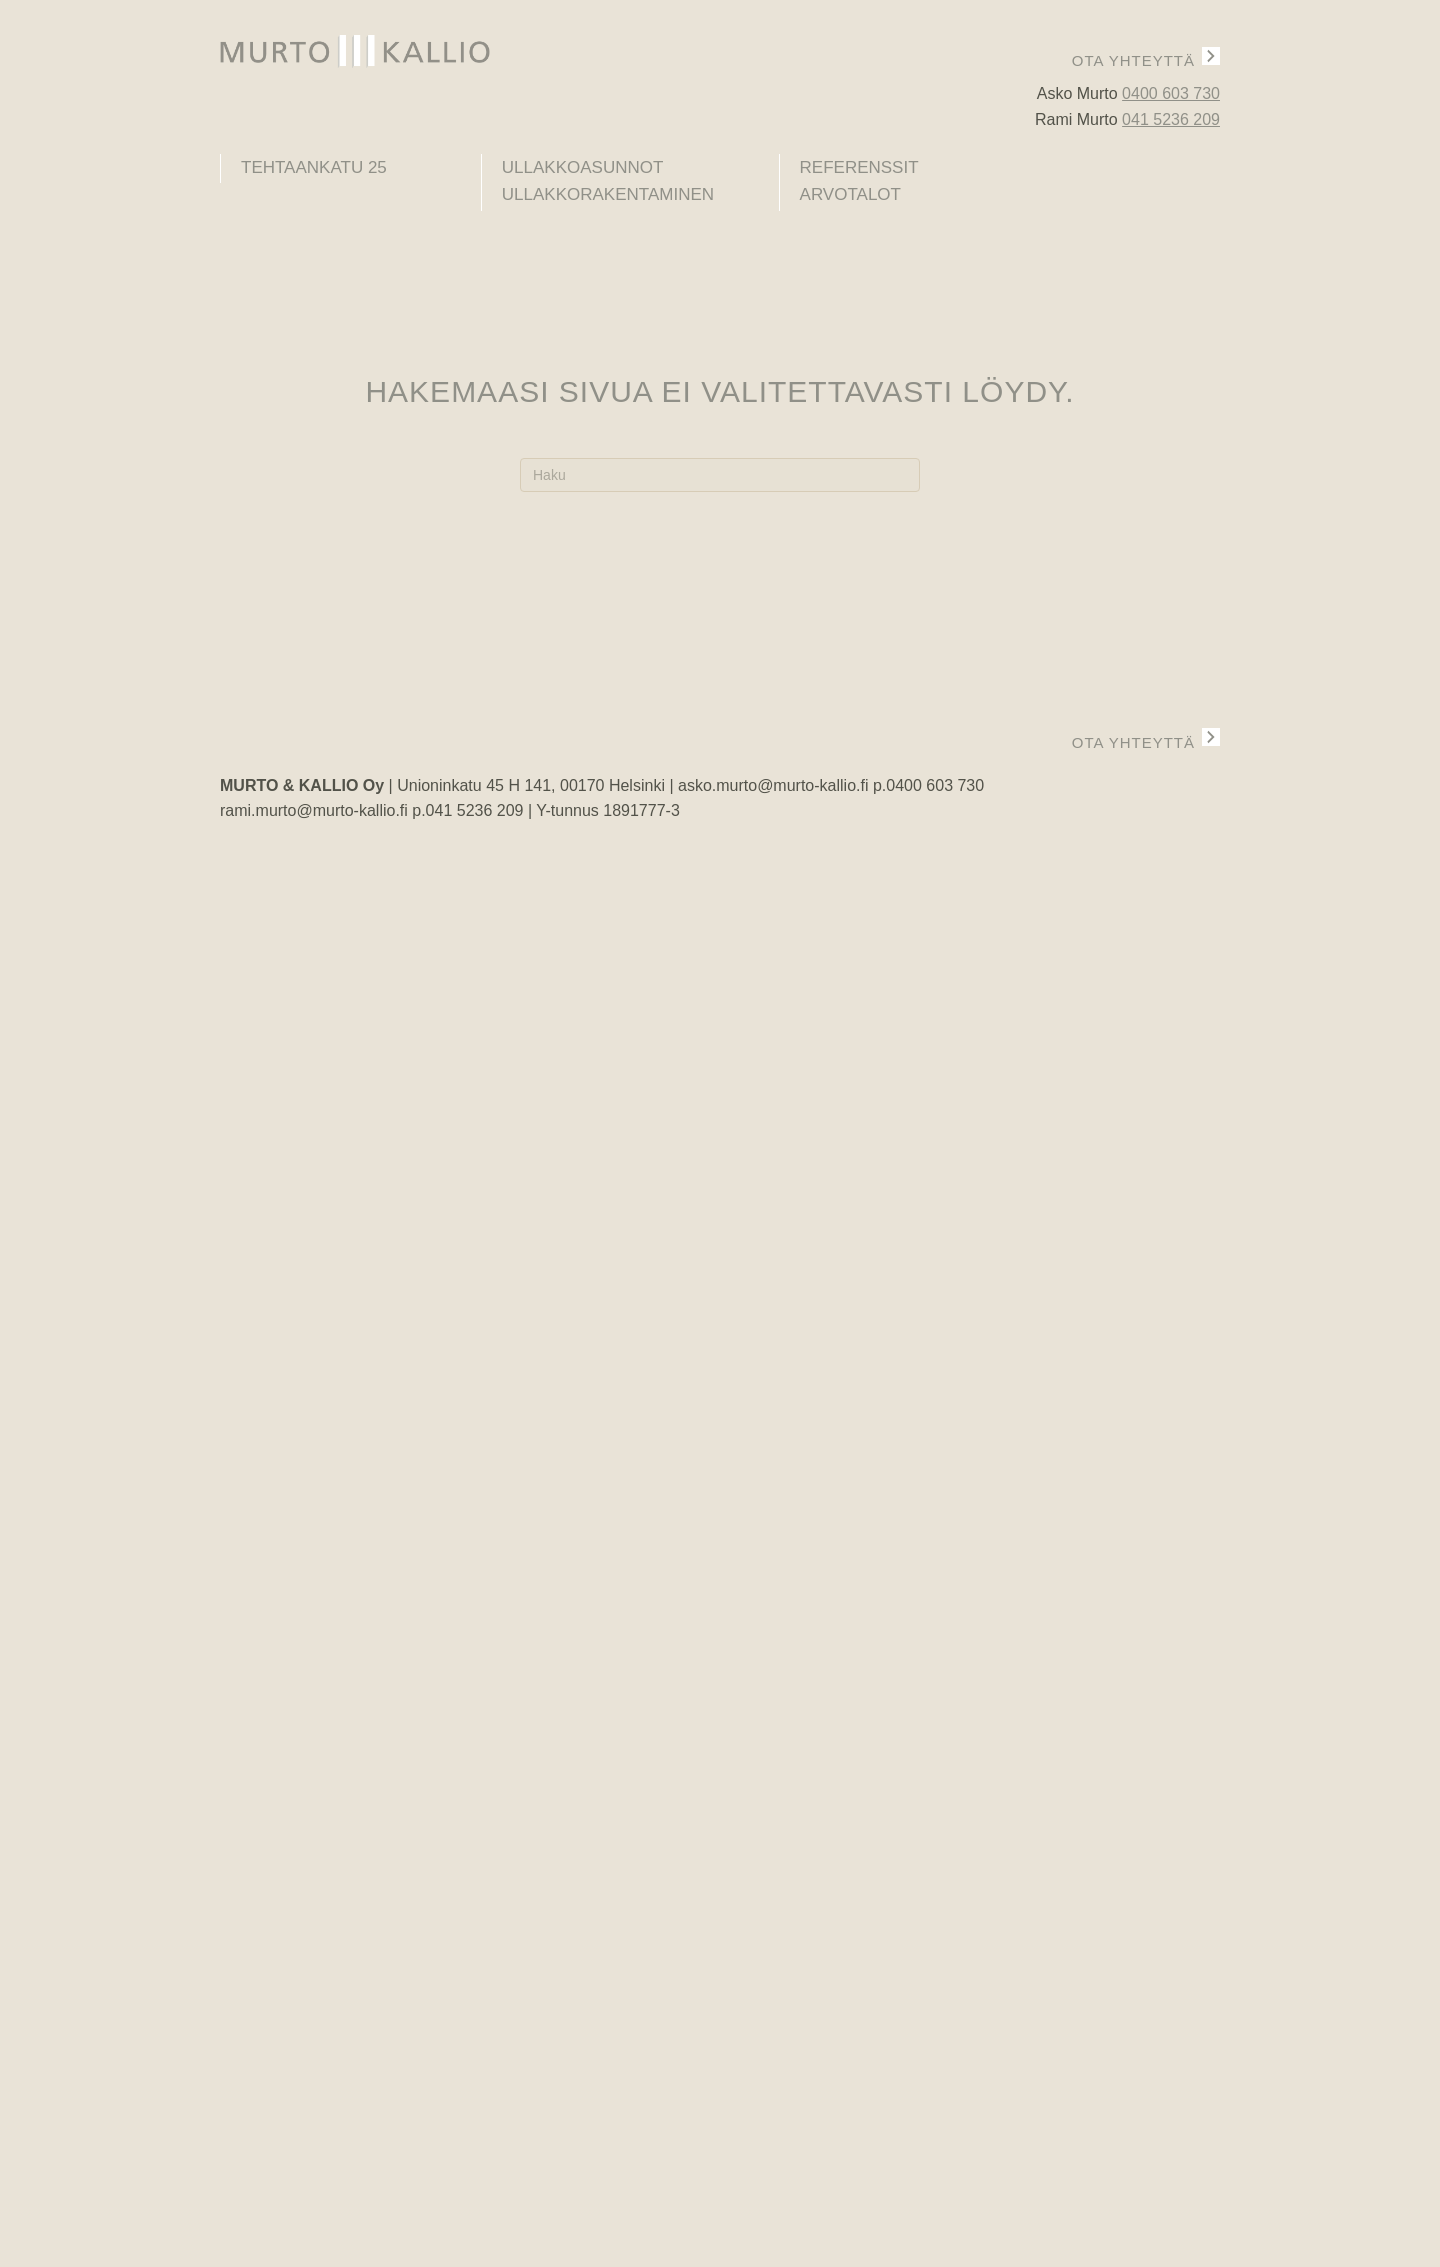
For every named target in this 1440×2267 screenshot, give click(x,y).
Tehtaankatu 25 (314, 167)
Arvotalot (850, 194)
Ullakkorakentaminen (608, 194)
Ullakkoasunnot (583, 167)
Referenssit (859, 167)
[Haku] (720, 475)
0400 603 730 (1171, 93)
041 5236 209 (1171, 119)
